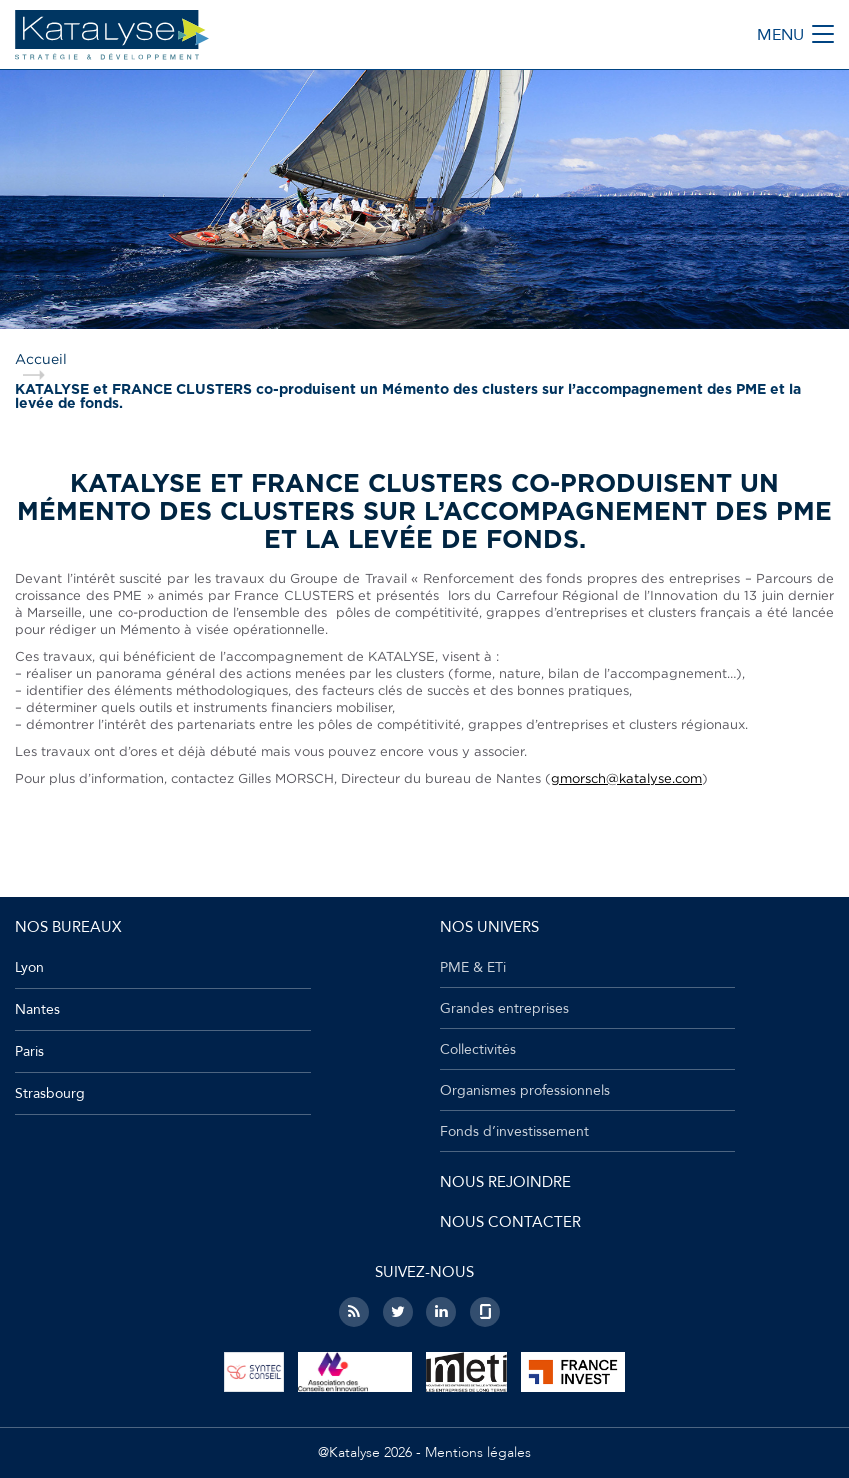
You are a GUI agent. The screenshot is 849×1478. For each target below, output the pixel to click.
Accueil (41, 359)
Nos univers (489, 927)
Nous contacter (510, 1222)
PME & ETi (473, 968)
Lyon (29, 967)
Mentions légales (478, 1452)
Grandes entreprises (504, 1009)
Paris (29, 1051)
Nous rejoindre (505, 1182)
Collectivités (478, 1050)
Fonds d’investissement (514, 1132)
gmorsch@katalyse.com (626, 778)
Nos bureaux (68, 927)
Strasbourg (50, 1093)
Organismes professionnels (525, 1091)
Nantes (37, 1009)
